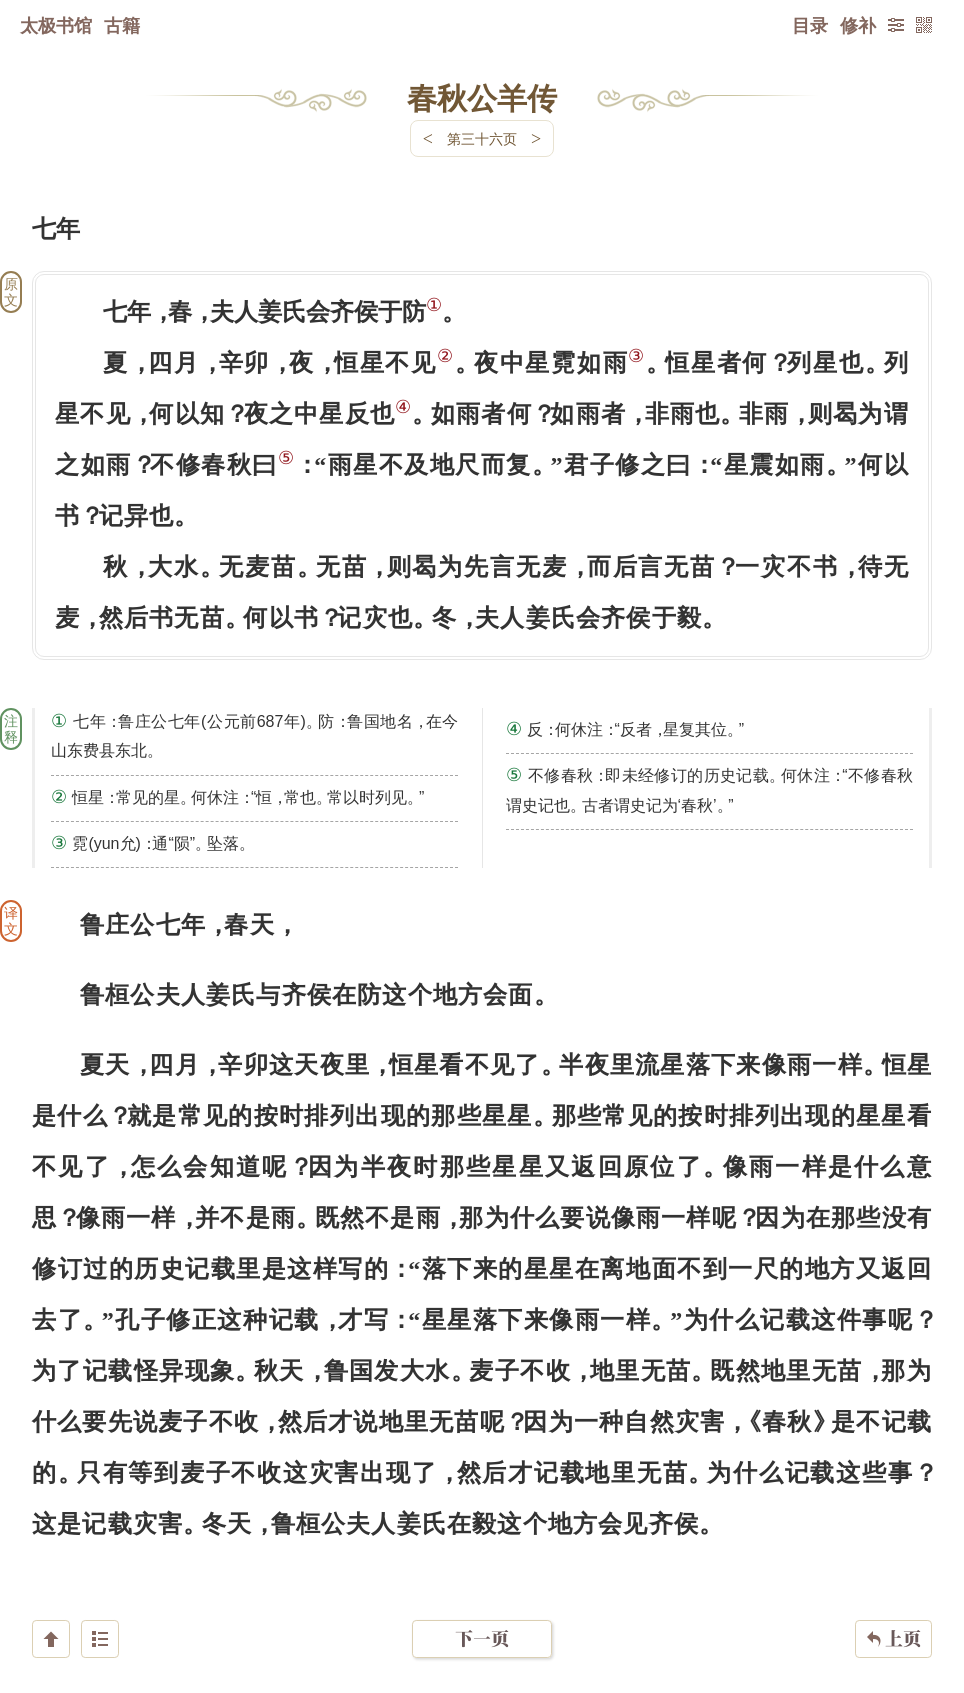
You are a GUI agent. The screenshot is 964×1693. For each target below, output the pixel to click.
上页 (893, 1574)
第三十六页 (482, 138)
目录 (810, 25)
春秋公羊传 (482, 97)
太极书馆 (56, 25)
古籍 (122, 25)
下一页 (482, 1573)
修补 (858, 25)
